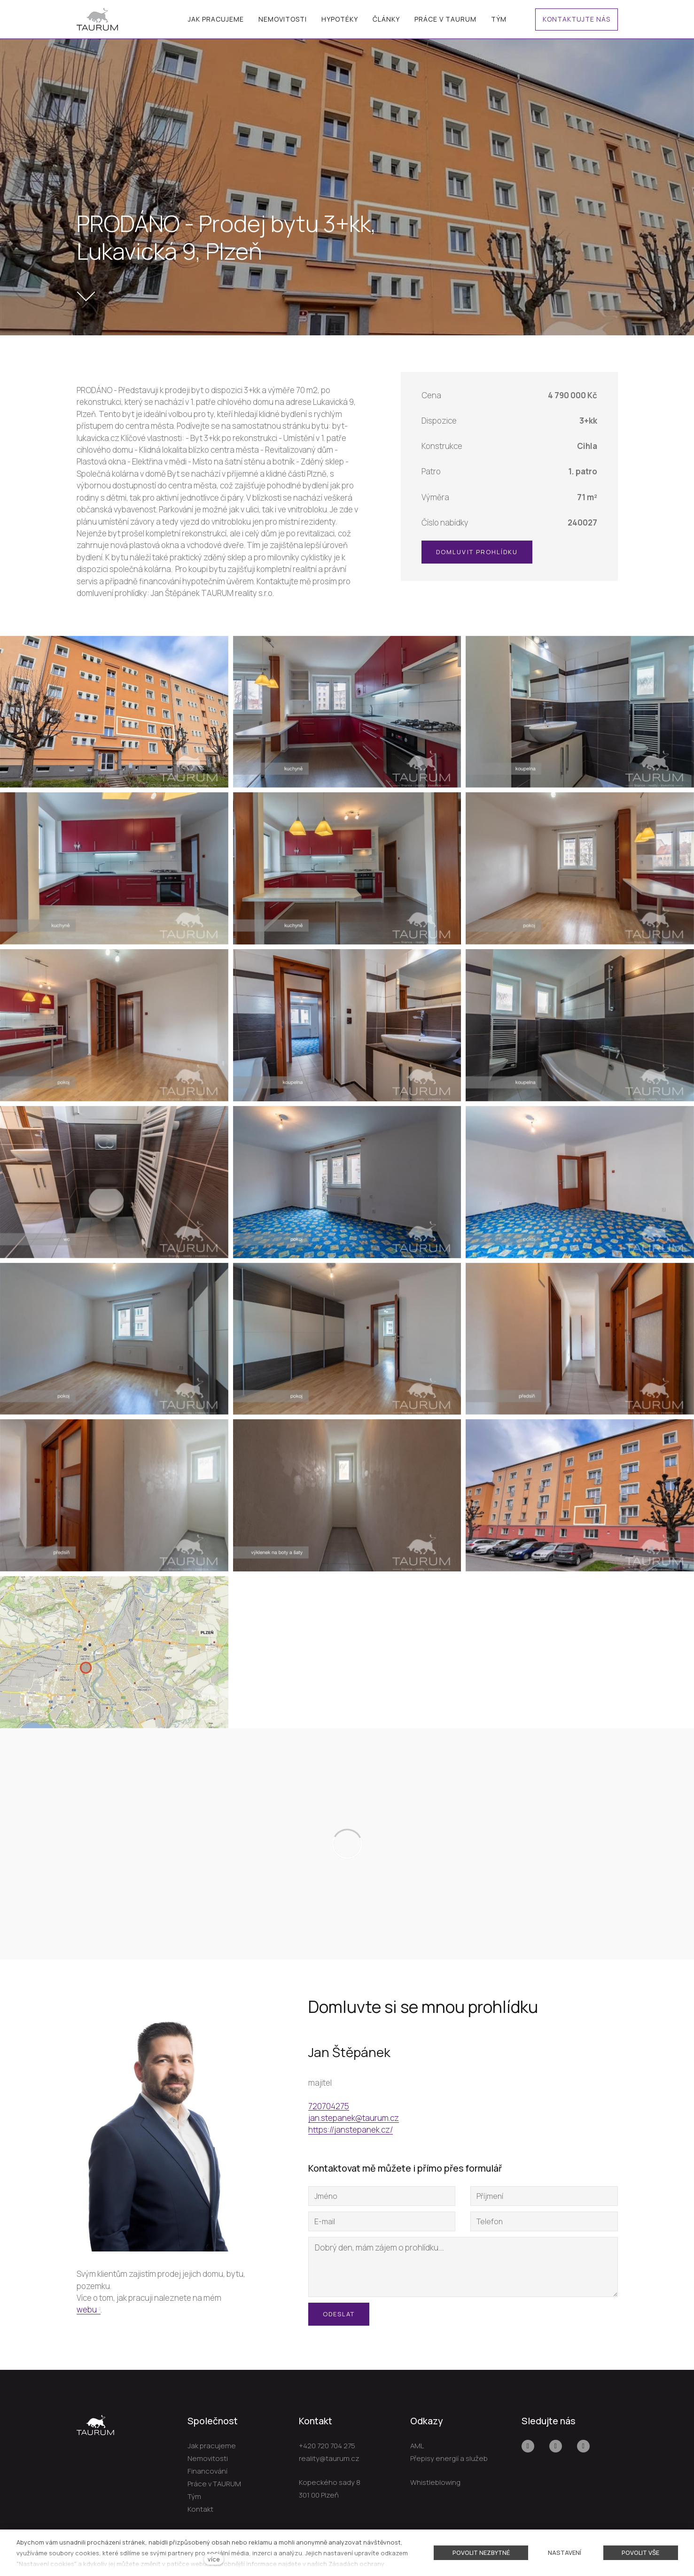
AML (417, 2446)
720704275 (328, 2107)
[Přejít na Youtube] (555, 2445)
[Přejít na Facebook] (528, 2445)
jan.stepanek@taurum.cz (353, 2119)
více (214, 2559)
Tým (194, 2496)
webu (87, 2310)
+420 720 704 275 (327, 2446)
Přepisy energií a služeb (449, 2458)
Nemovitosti (207, 2458)
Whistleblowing (435, 2482)
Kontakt (200, 2509)
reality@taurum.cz (329, 2458)
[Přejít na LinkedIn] (583, 2445)
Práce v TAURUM (214, 2484)
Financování (207, 2471)
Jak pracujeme (211, 2446)
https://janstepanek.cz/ (350, 2131)
